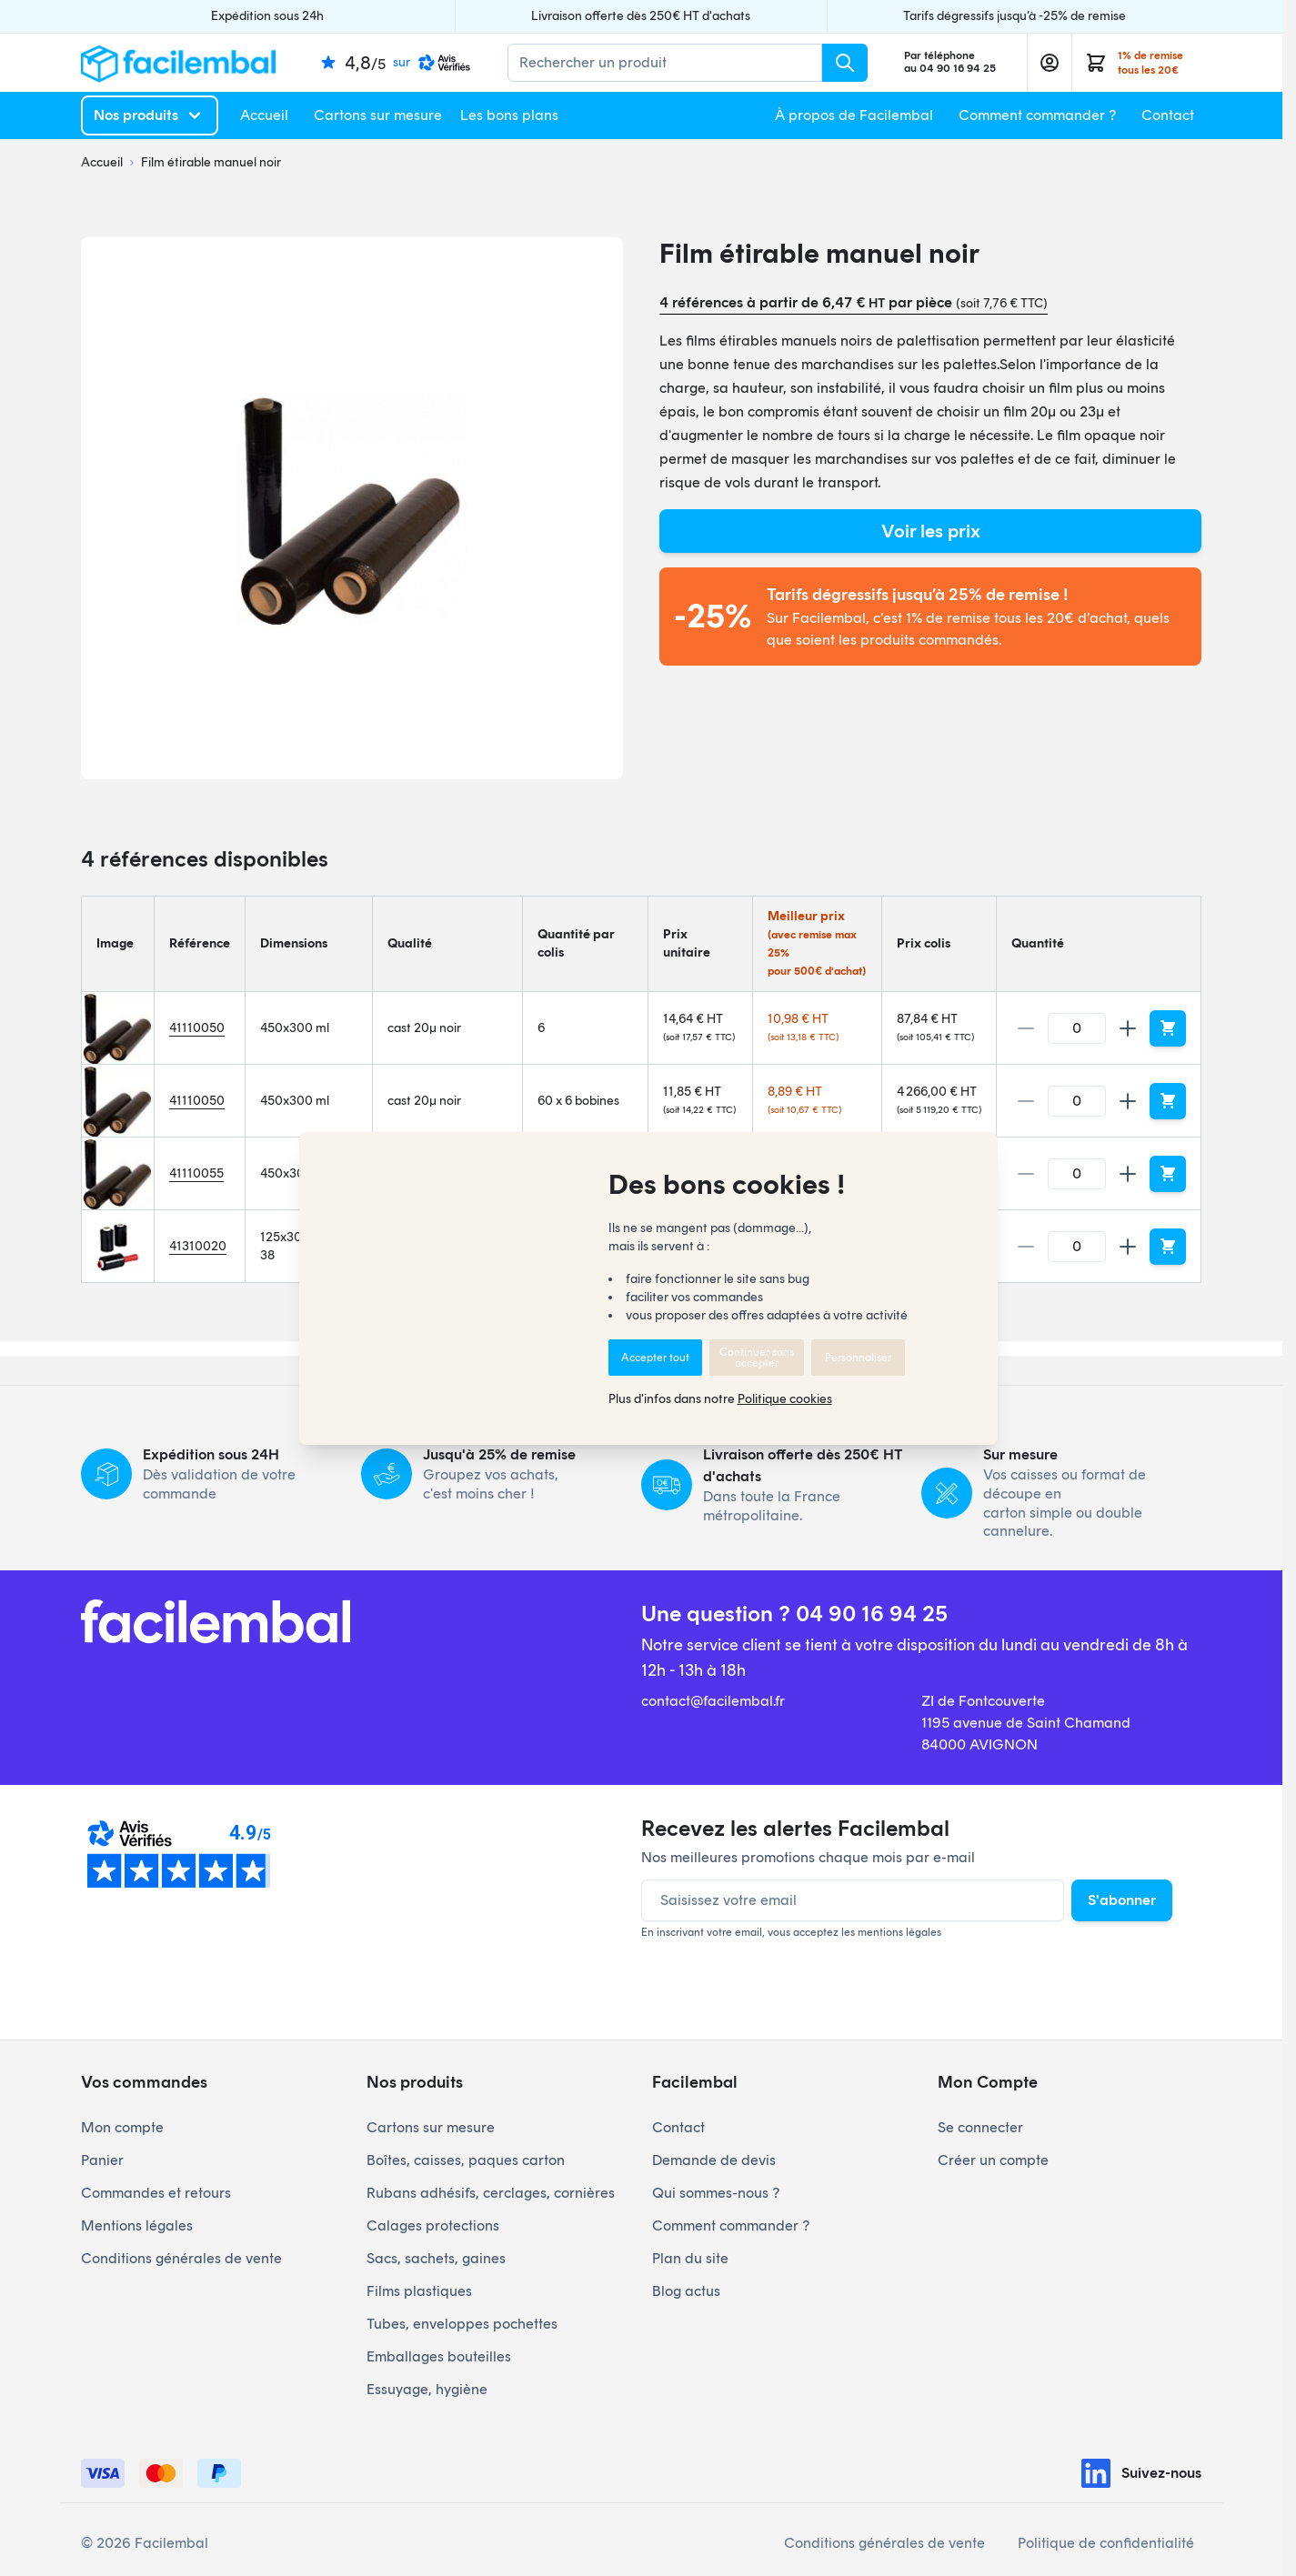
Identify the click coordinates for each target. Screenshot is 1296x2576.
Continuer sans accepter (756, 1357)
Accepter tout (655, 1357)
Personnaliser (858, 1357)
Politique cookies (785, 1399)
